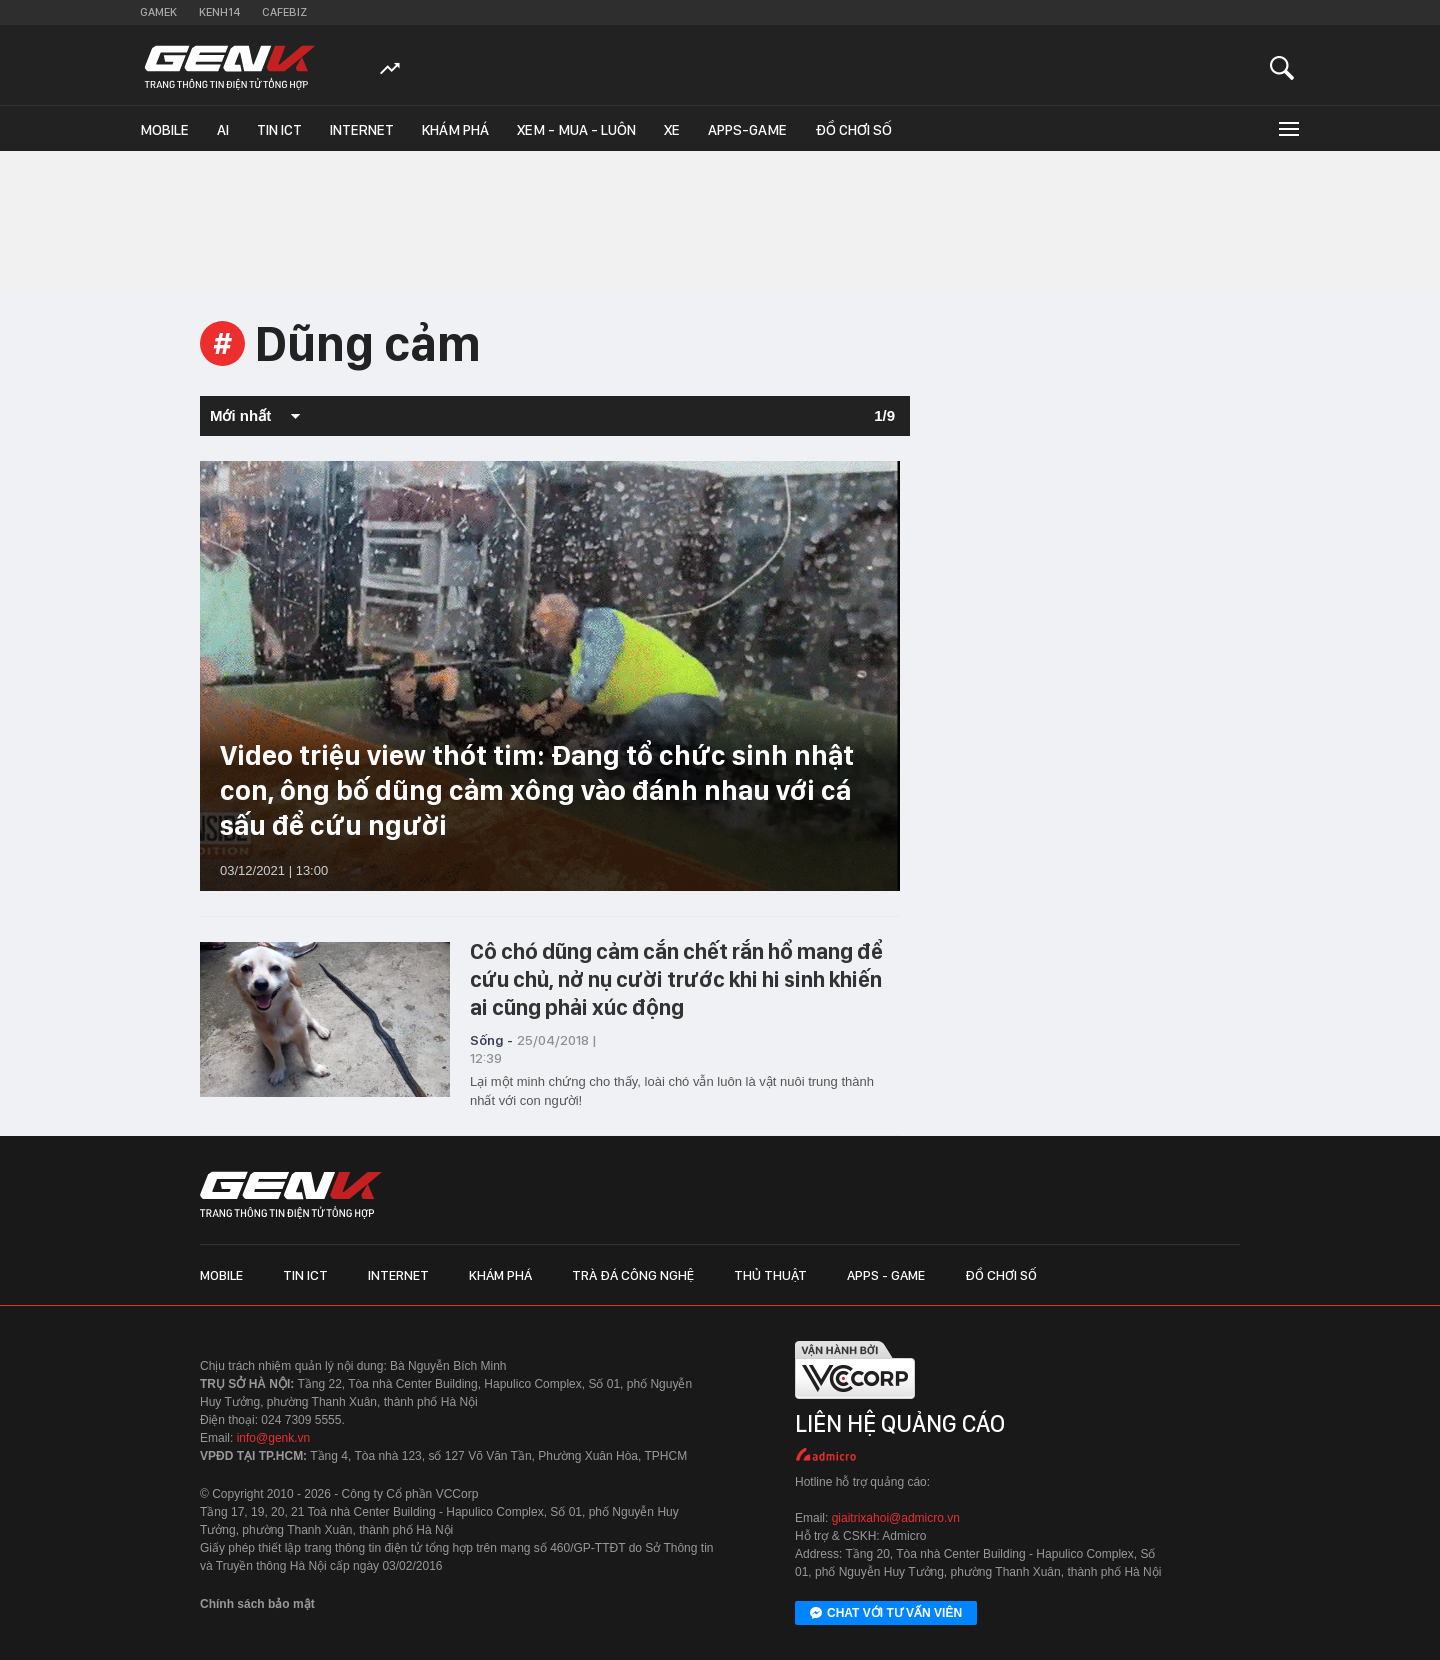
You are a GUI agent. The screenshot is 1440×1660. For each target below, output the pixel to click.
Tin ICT (279, 130)
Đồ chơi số (853, 130)
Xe (672, 130)
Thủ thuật (770, 1275)
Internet (362, 130)
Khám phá (455, 130)
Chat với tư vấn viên (886, 1614)
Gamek (158, 12)
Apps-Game (747, 130)
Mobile (164, 130)
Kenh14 (219, 12)
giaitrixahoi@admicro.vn (896, 1518)
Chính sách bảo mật (257, 1604)
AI (223, 130)
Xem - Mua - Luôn (576, 130)
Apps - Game (886, 1275)
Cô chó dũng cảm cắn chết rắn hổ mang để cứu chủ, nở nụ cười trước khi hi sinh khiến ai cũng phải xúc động (676, 979)
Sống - (491, 1040)
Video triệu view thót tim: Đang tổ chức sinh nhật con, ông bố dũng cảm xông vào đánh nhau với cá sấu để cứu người (537, 790)
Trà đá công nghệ (633, 1275)
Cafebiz (284, 12)
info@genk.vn (274, 1438)
